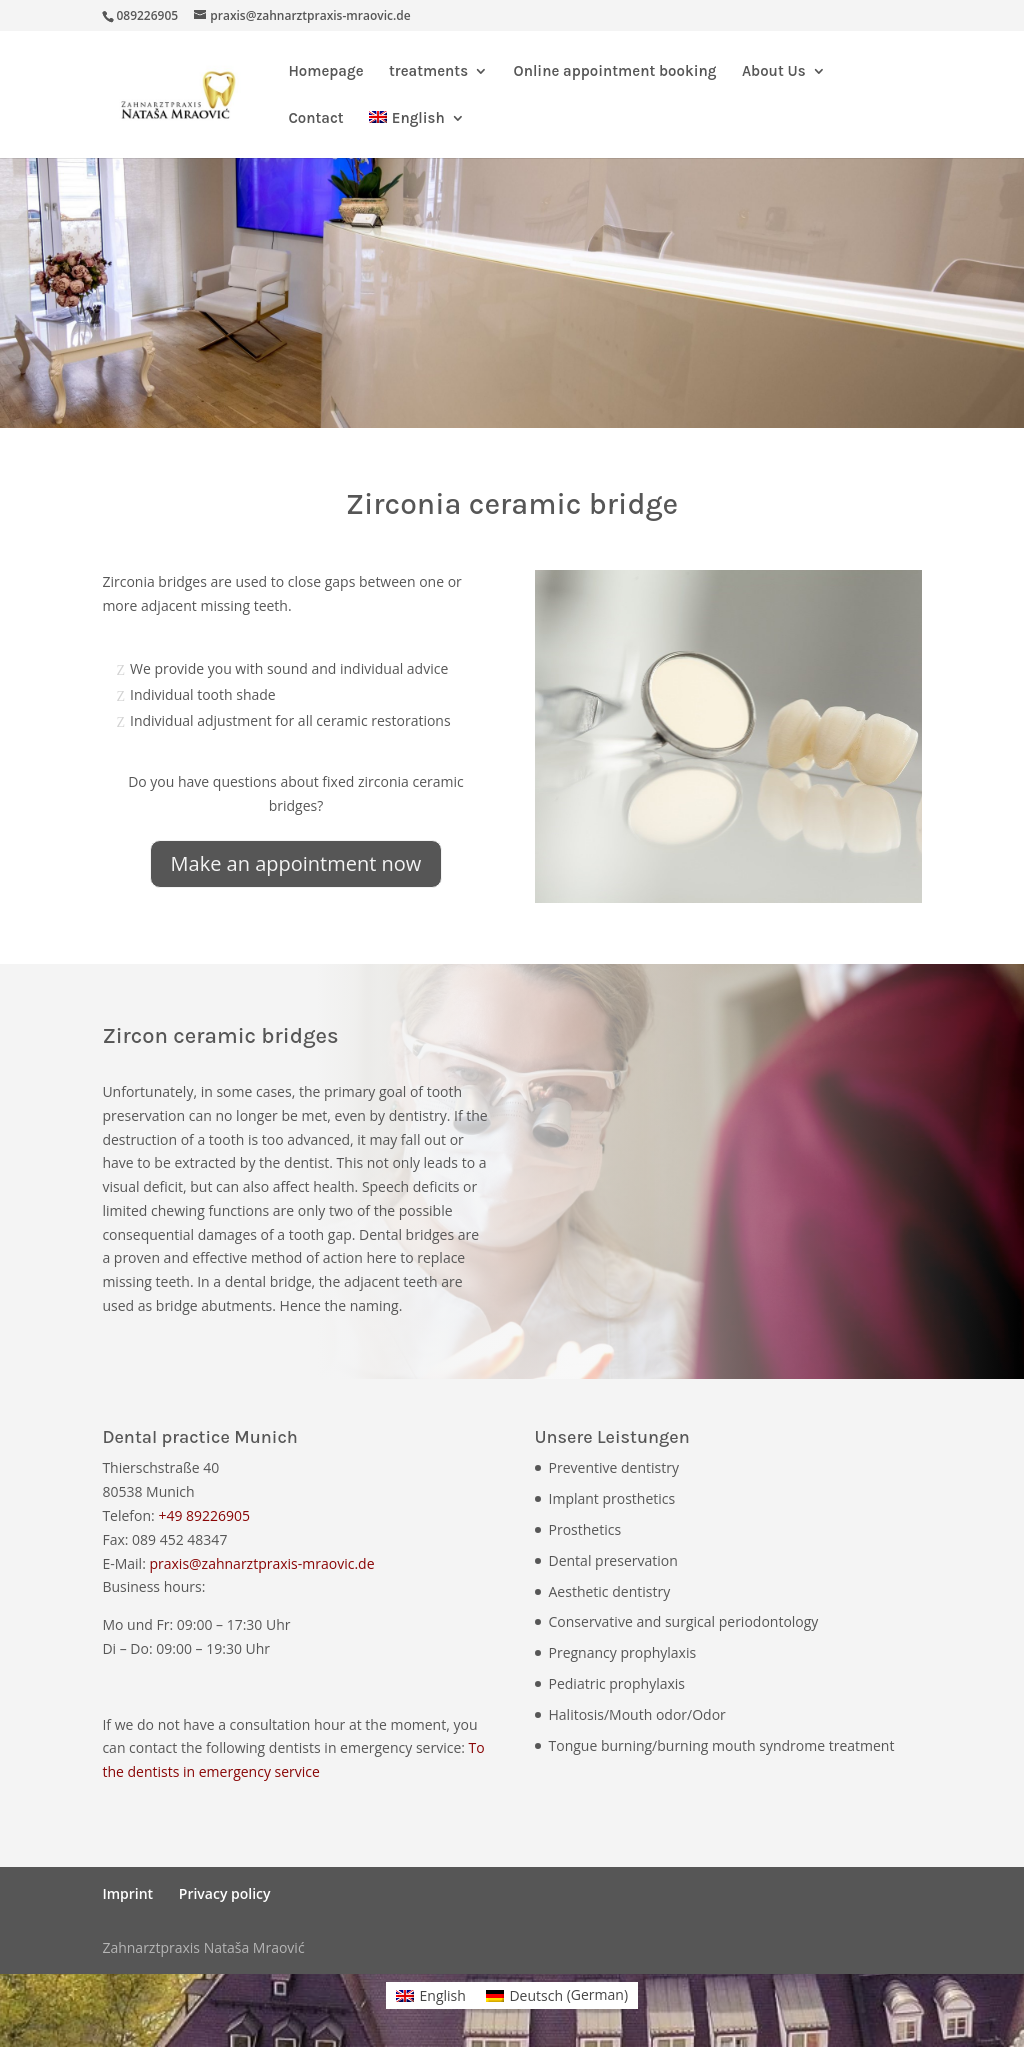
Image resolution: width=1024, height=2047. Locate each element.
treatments (428, 72)
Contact (315, 119)
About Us (774, 72)
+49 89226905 (204, 1515)
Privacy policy (225, 1893)
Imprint (127, 1893)
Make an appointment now (296, 863)
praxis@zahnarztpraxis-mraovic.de (261, 1563)
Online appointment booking (615, 72)
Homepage (325, 72)
